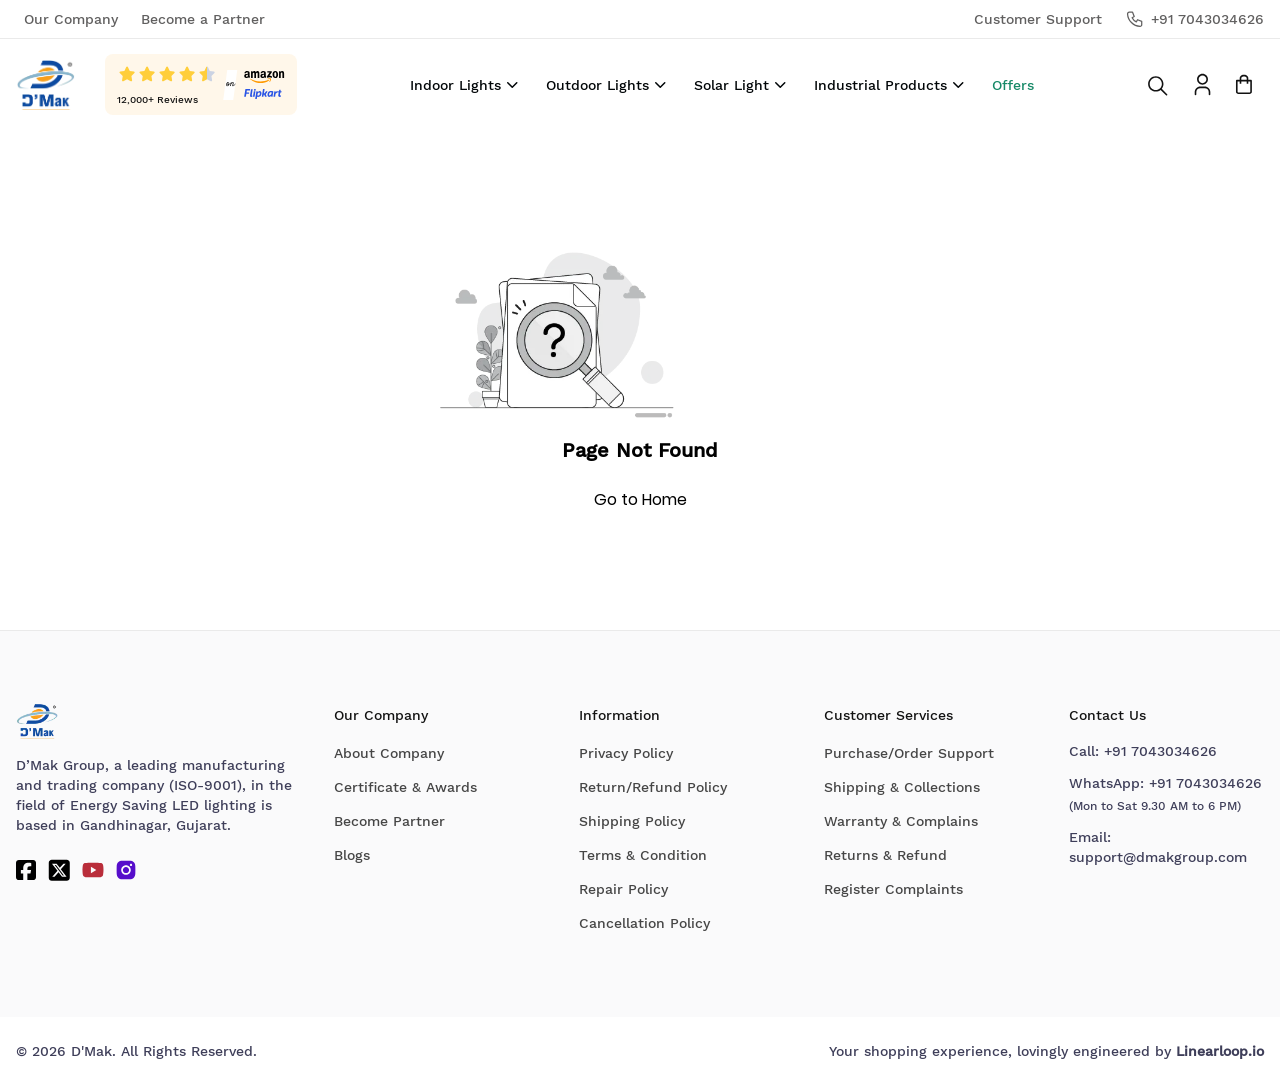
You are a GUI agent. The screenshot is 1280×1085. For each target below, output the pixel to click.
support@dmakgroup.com (1158, 857)
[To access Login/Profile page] (1202, 84)
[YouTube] (93, 870)
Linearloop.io (1220, 1051)
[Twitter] (59, 870)
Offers (1013, 85)
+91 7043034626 (1160, 751)
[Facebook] (26, 870)
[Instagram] (126, 870)
